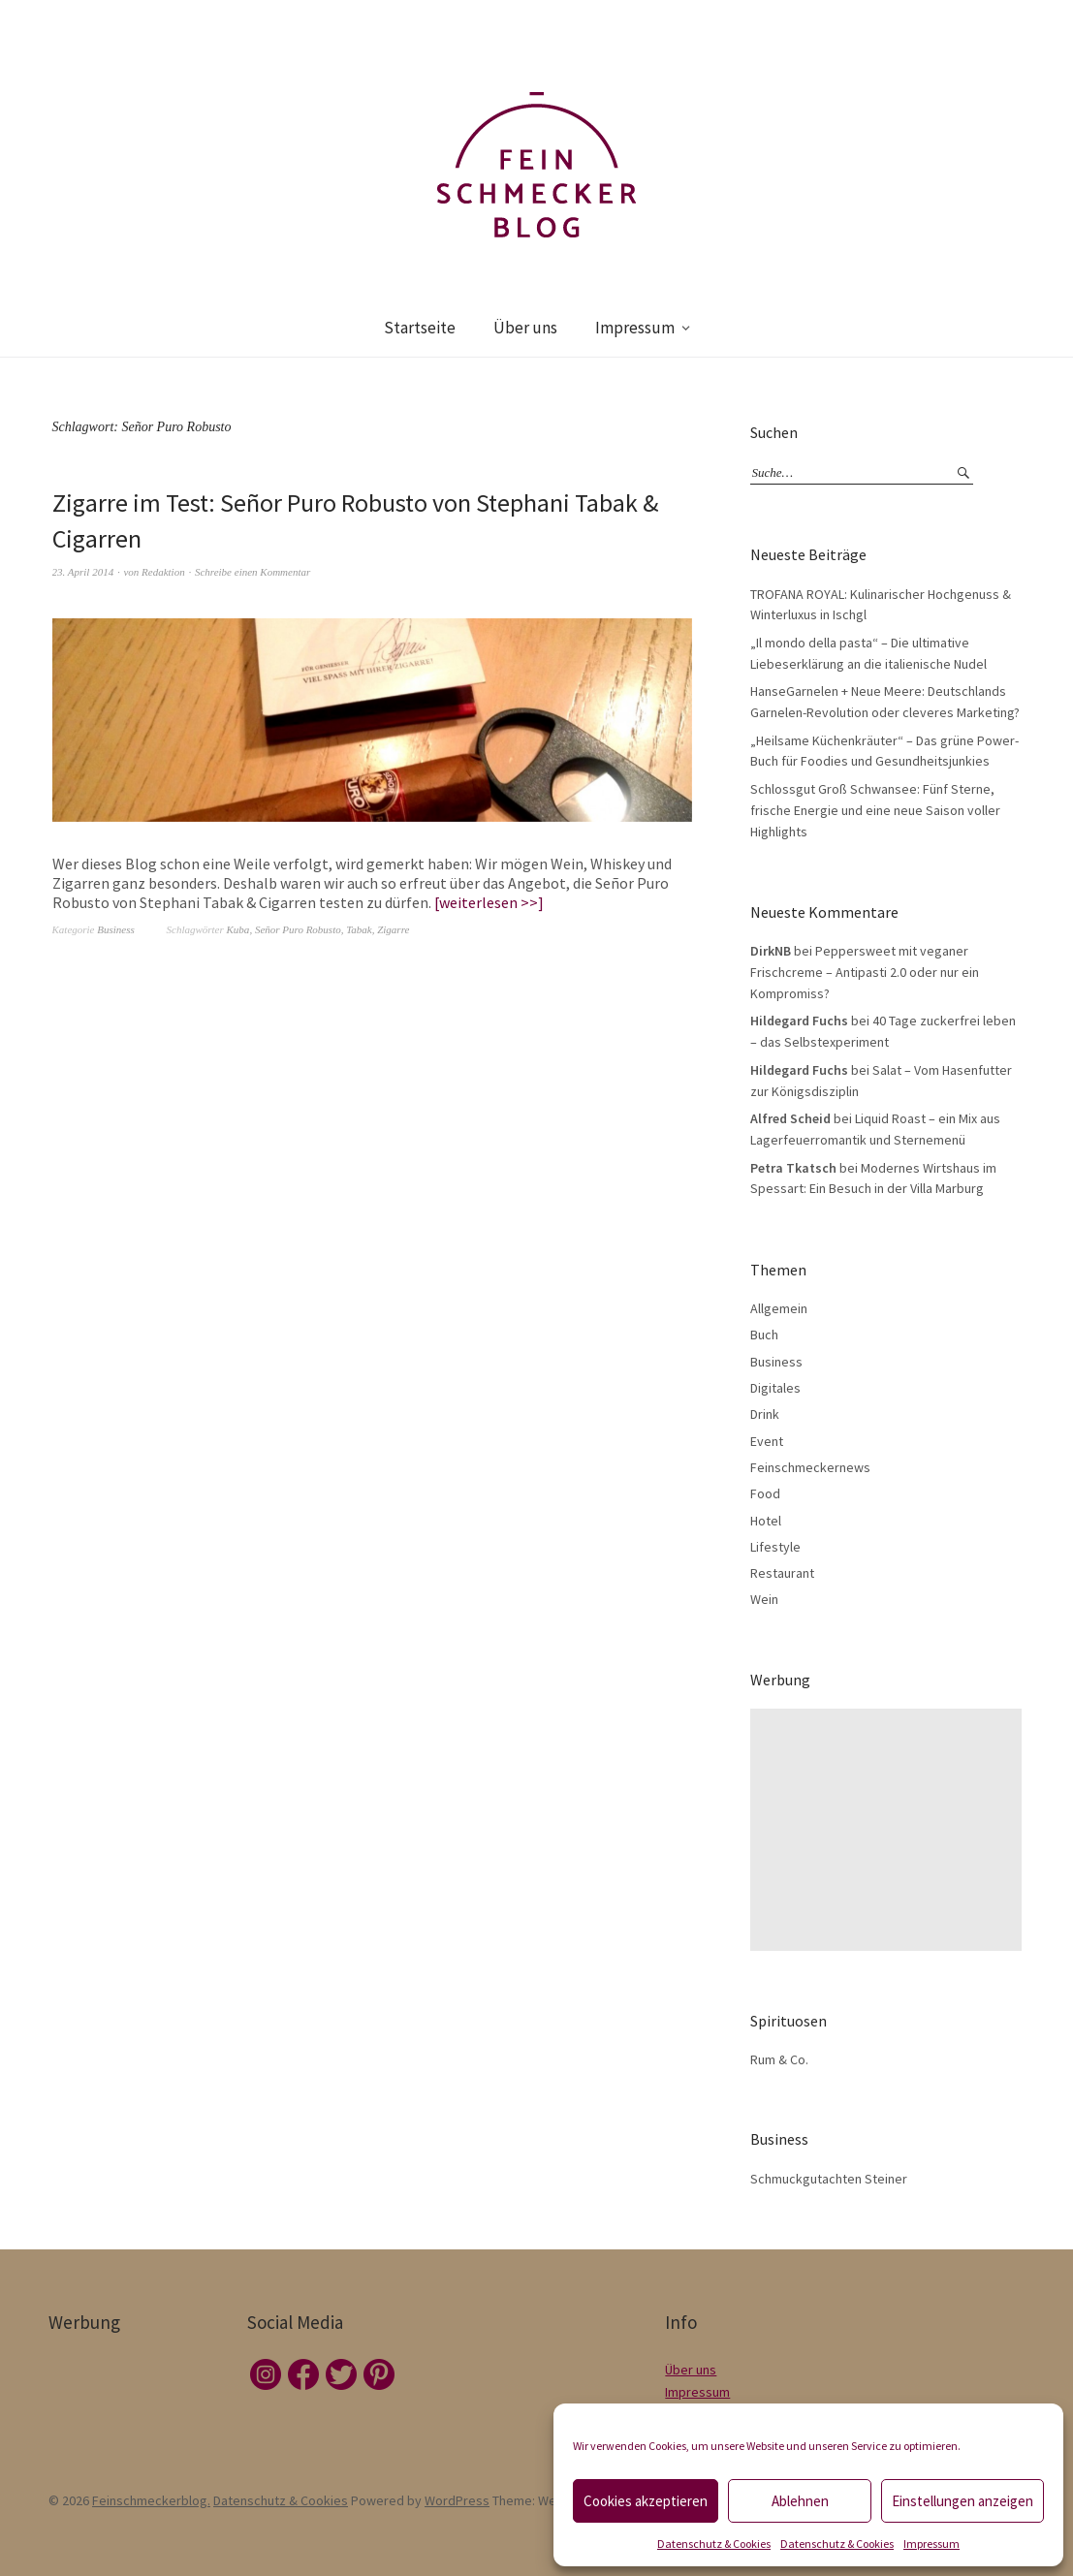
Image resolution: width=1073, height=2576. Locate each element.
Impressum (931, 2543)
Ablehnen (800, 2501)
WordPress (457, 2500)
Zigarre (393, 929)
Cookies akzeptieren (646, 2501)
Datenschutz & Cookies (714, 2543)
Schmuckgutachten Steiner (828, 2178)
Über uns (525, 327)
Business (116, 929)
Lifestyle (775, 1546)
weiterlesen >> (488, 902)
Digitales (775, 1388)
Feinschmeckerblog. (151, 2500)
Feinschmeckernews (810, 1467)
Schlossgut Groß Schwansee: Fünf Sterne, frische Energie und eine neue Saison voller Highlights (875, 809)
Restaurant (782, 1573)
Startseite (420, 327)
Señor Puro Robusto (298, 929)
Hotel (765, 1520)
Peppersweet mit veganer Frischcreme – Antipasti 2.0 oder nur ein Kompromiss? (864, 971)
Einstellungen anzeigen (962, 2501)
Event (766, 1441)
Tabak (359, 929)
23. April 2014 (83, 572)
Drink (764, 1414)
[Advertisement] (890, 1830)
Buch (764, 1334)
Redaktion (163, 572)
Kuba (238, 929)
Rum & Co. (779, 2059)
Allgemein (778, 1308)
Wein (764, 1599)
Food (765, 1493)
